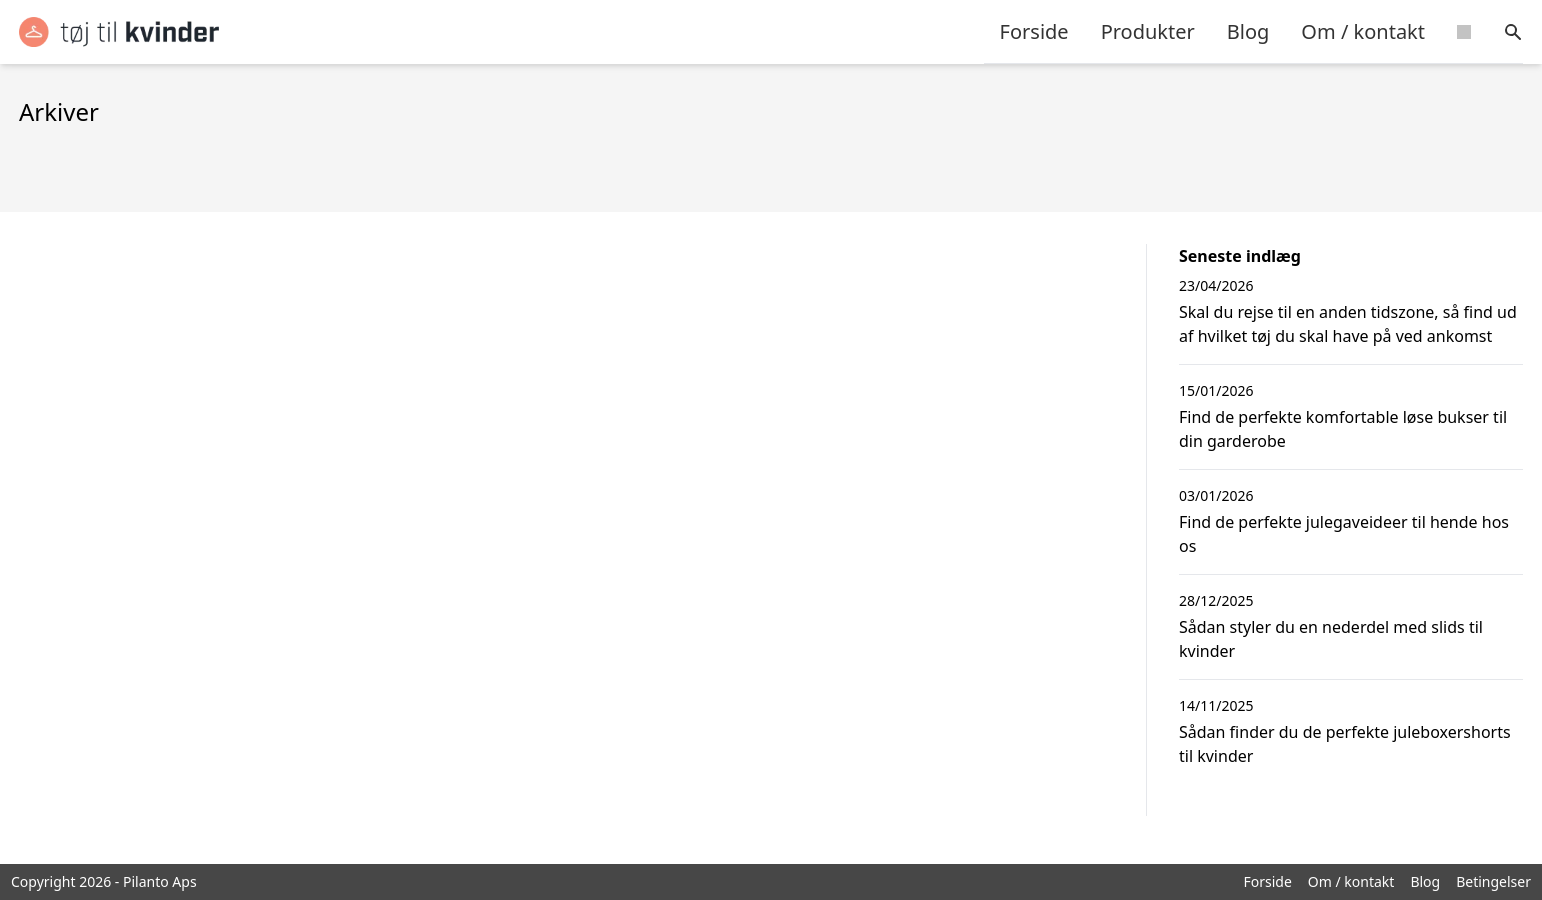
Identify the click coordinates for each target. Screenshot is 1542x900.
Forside (1034, 31)
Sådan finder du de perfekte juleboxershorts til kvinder (1345, 744)
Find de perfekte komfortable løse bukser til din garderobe (1343, 429)
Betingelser (1493, 881)
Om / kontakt (1363, 31)
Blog (1248, 31)
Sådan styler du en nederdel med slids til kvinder (1331, 639)
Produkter (1148, 31)
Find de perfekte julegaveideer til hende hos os (1344, 534)
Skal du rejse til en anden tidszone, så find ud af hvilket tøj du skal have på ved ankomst (1348, 324)
